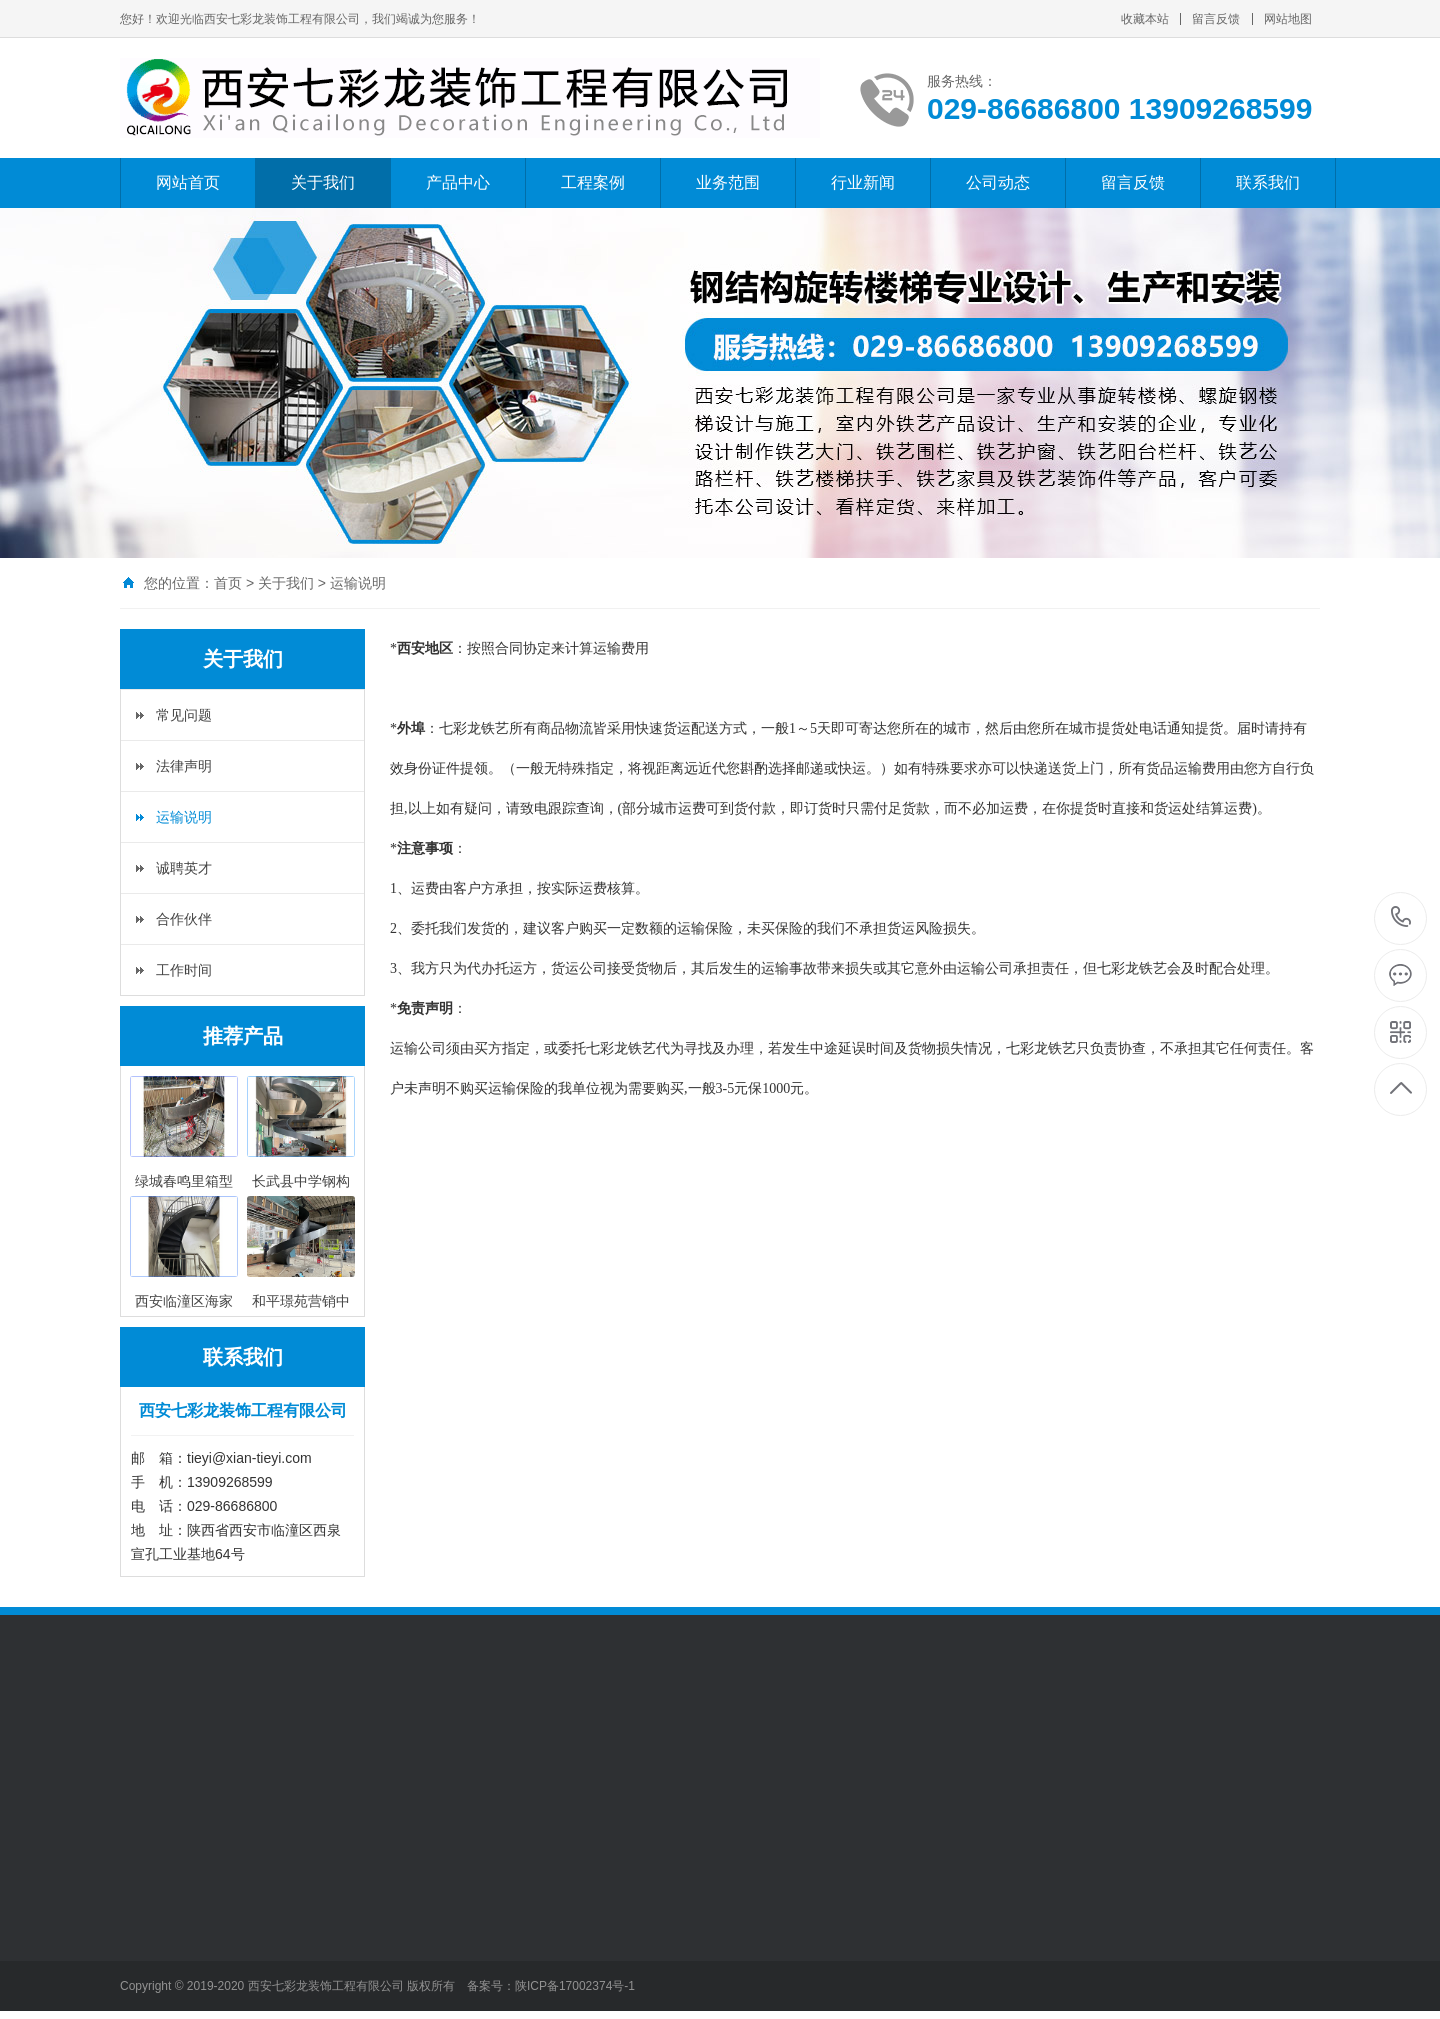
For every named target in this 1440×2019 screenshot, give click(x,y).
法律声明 (184, 766)
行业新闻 (863, 182)
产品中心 (458, 182)
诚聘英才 (184, 868)
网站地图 (1288, 19)
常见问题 (184, 715)
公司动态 (998, 182)
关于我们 (323, 182)
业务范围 (728, 182)
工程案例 (593, 182)
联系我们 (1268, 182)
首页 (228, 583)
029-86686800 (1401, 918)
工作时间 (184, 970)
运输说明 (358, 583)
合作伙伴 (184, 919)
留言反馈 (1216, 19)
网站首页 (188, 182)
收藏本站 (1145, 19)
